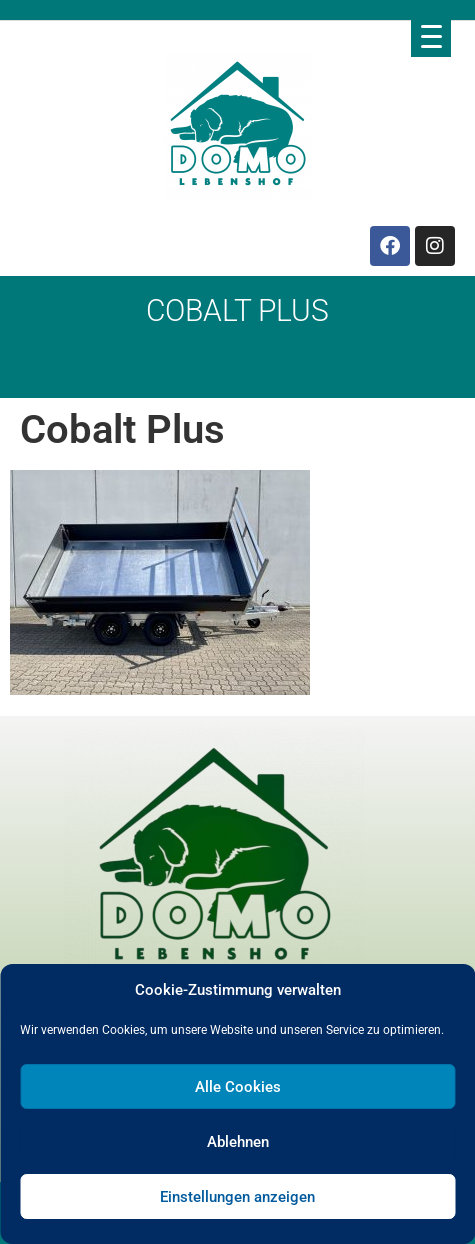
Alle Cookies (238, 1087)
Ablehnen (238, 1142)
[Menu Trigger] (431, 36)
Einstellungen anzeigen (237, 1197)
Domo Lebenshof (131, 372)
